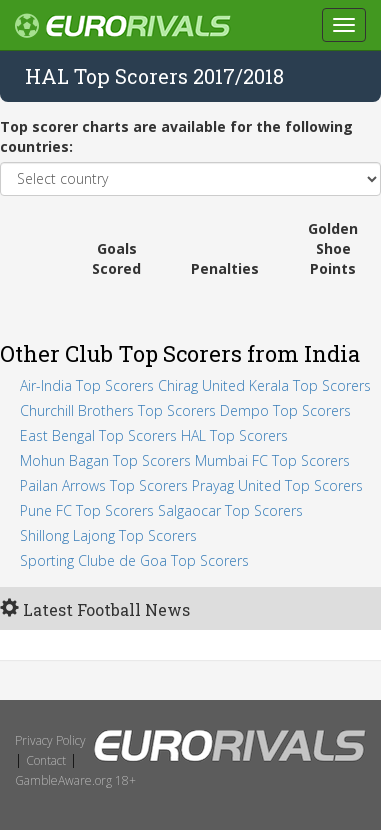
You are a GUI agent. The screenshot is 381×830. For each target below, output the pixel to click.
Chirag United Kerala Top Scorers (264, 385)
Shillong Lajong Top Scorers (108, 535)
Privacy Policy (50, 740)
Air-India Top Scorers (87, 385)
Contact (46, 760)
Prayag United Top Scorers (277, 485)
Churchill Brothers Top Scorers (118, 410)
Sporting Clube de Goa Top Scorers (134, 560)
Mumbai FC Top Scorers (272, 460)
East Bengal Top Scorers (98, 435)
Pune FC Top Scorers (87, 510)
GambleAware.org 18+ (75, 780)
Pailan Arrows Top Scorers (104, 485)
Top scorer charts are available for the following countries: (176, 136)
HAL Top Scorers (234, 435)
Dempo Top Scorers (285, 410)
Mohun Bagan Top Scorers (105, 460)
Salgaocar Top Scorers (230, 510)
